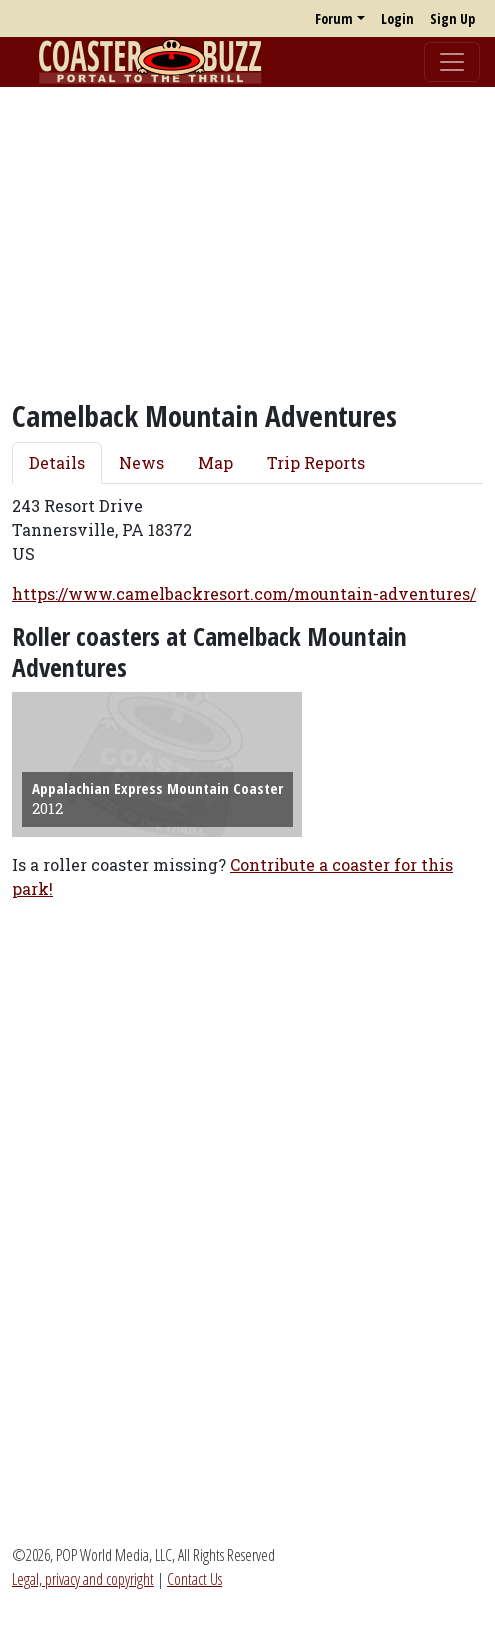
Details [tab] (57, 462)
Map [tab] (215, 462)
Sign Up (452, 18)
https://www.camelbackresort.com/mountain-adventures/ (244, 593)
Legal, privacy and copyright (83, 1579)
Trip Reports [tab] (316, 462)
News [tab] (141, 462)
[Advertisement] (247, 243)
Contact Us (194, 1579)
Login (397, 18)
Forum (334, 18)
